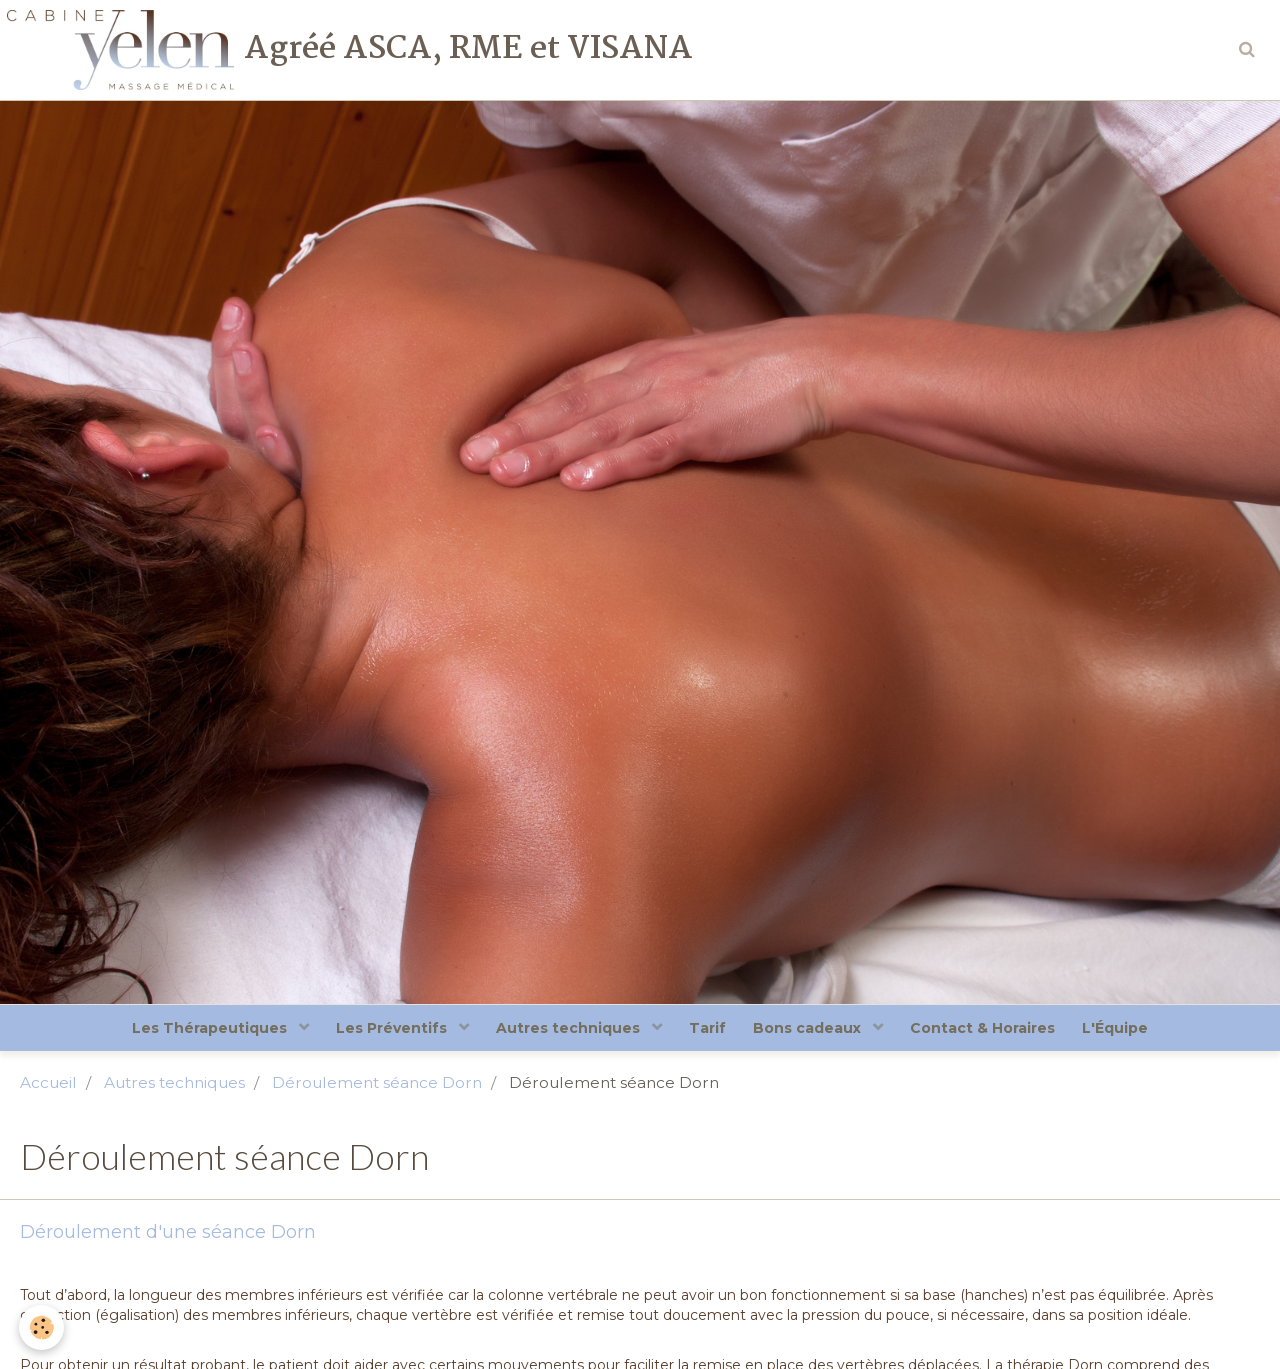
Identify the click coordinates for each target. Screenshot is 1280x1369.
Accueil (48, 1085)
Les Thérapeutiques (202, 1030)
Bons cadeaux (812, 1030)
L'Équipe (1124, 1030)
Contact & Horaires (988, 1030)
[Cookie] (42, 1327)
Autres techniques (567, 1030)
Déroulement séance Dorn (377, 1085)
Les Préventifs (387, 1030)
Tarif (707, 1030)
